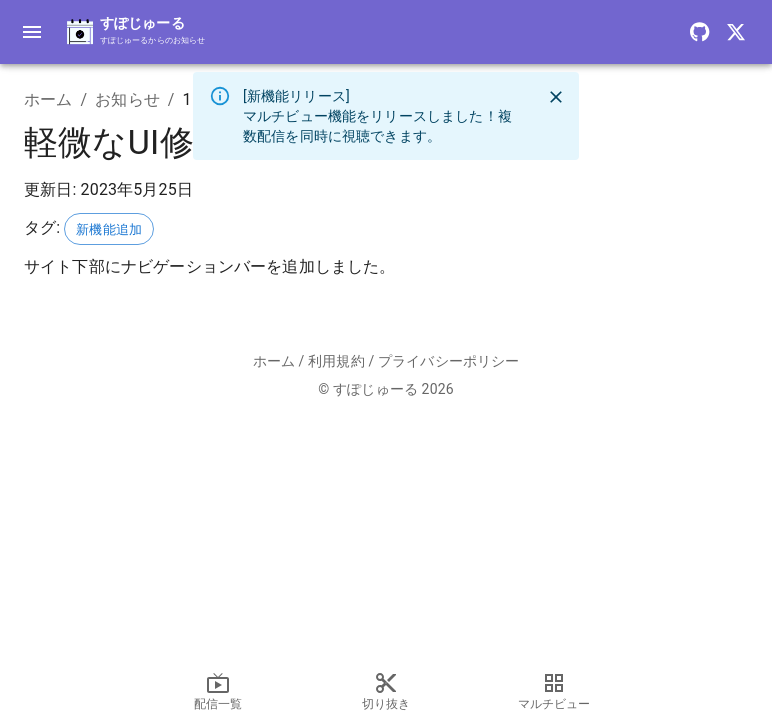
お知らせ (127, 99)
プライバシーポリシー (449, 361)
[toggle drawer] (32, 32)
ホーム (48, 99)
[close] (556, 97)
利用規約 (336, 361)
